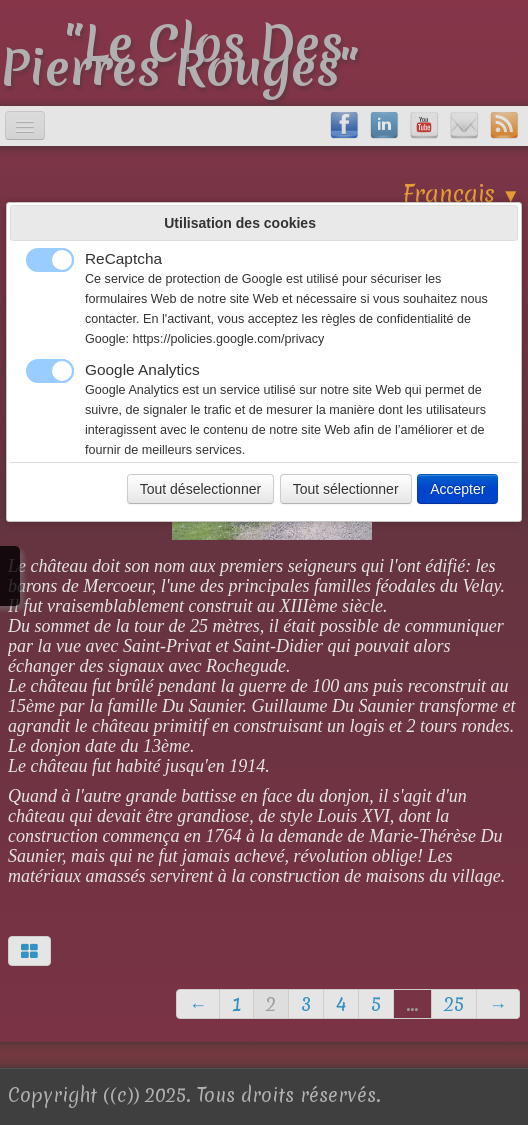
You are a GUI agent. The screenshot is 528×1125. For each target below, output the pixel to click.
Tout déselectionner (200, 489)
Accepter (457, 489)
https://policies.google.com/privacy (229, 339)
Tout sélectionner (346, 489)
